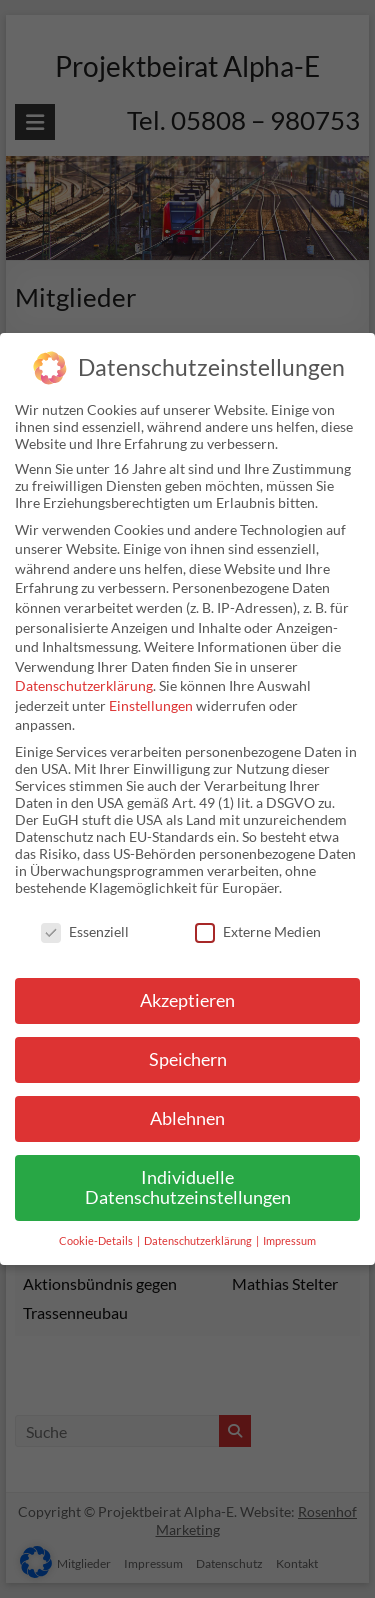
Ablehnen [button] (187, 1118)
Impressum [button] (289, 1241)
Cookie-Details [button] (97, 1241)
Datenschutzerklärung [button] (199, 1241)
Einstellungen (151, 705)
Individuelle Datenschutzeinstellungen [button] (188, 1187)
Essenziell (85, 931)
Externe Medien (258, 931)
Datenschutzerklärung (84, 685)
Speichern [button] (188, 1059)
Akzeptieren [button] (187, 1000)
